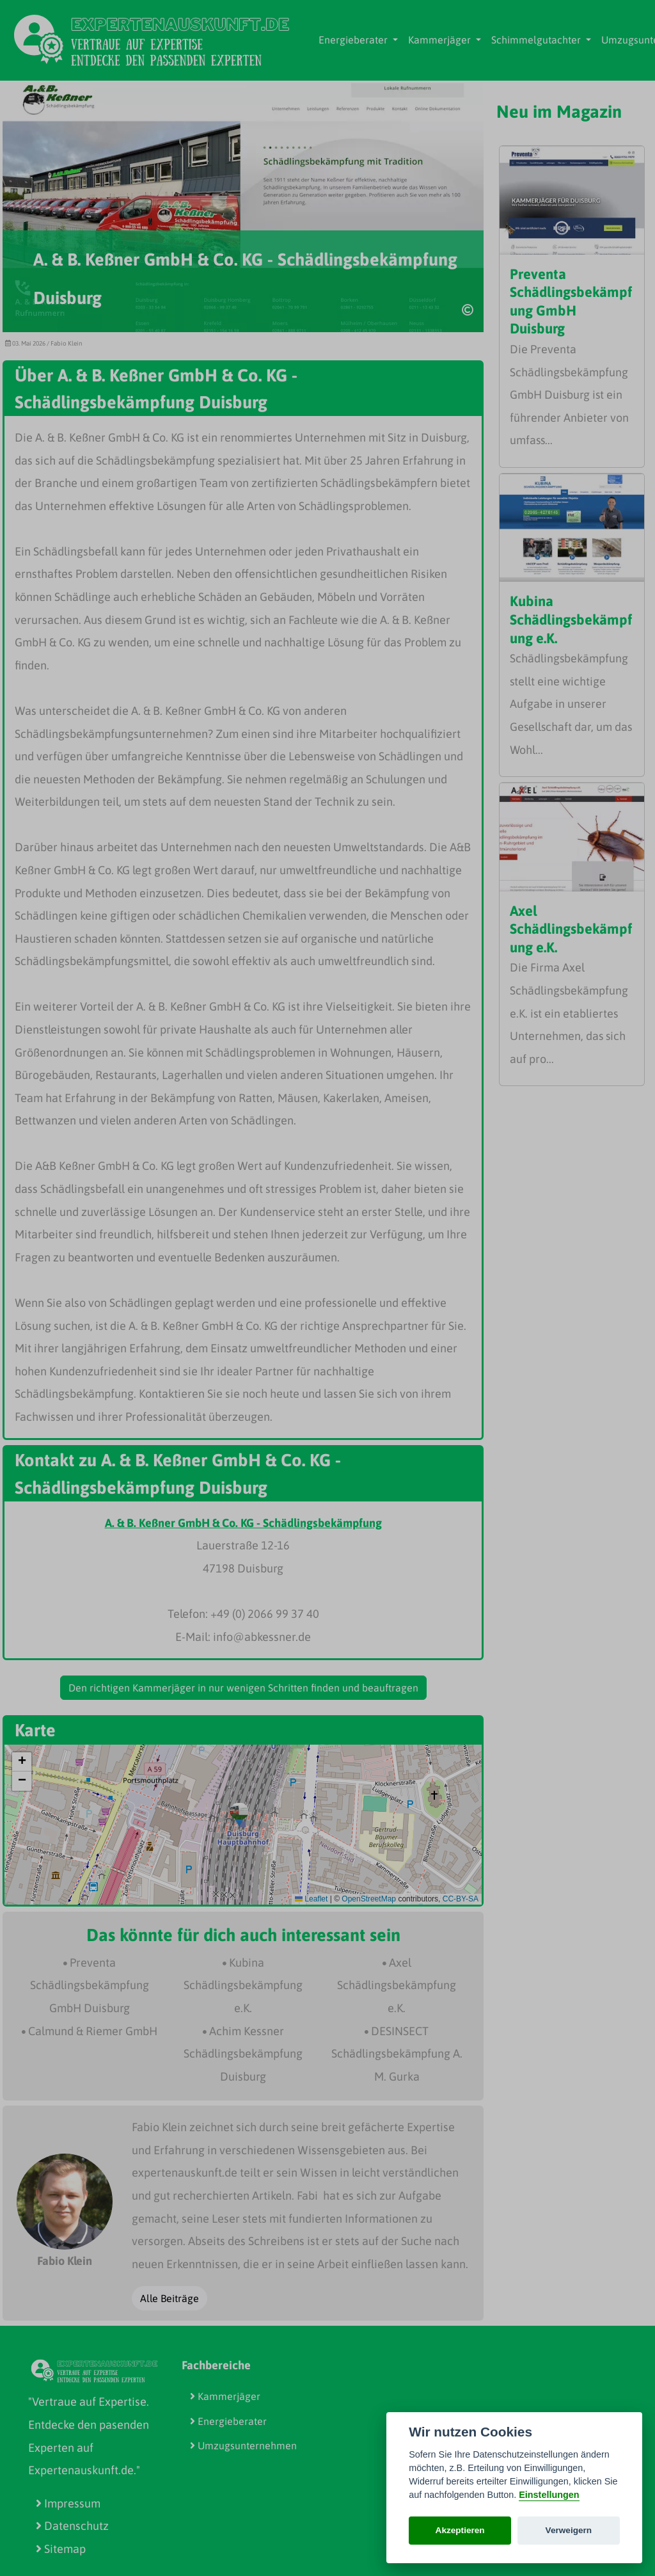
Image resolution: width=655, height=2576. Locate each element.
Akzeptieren (460, 2530)
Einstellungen (549, 2495)
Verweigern (569, 2530)
